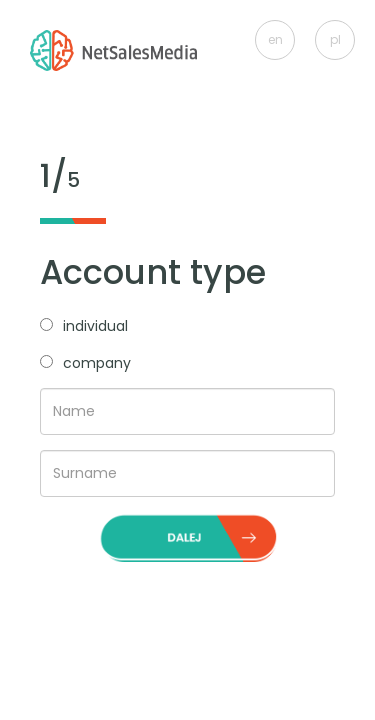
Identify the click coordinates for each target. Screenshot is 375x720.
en (275, 39)
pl (335, 39)
